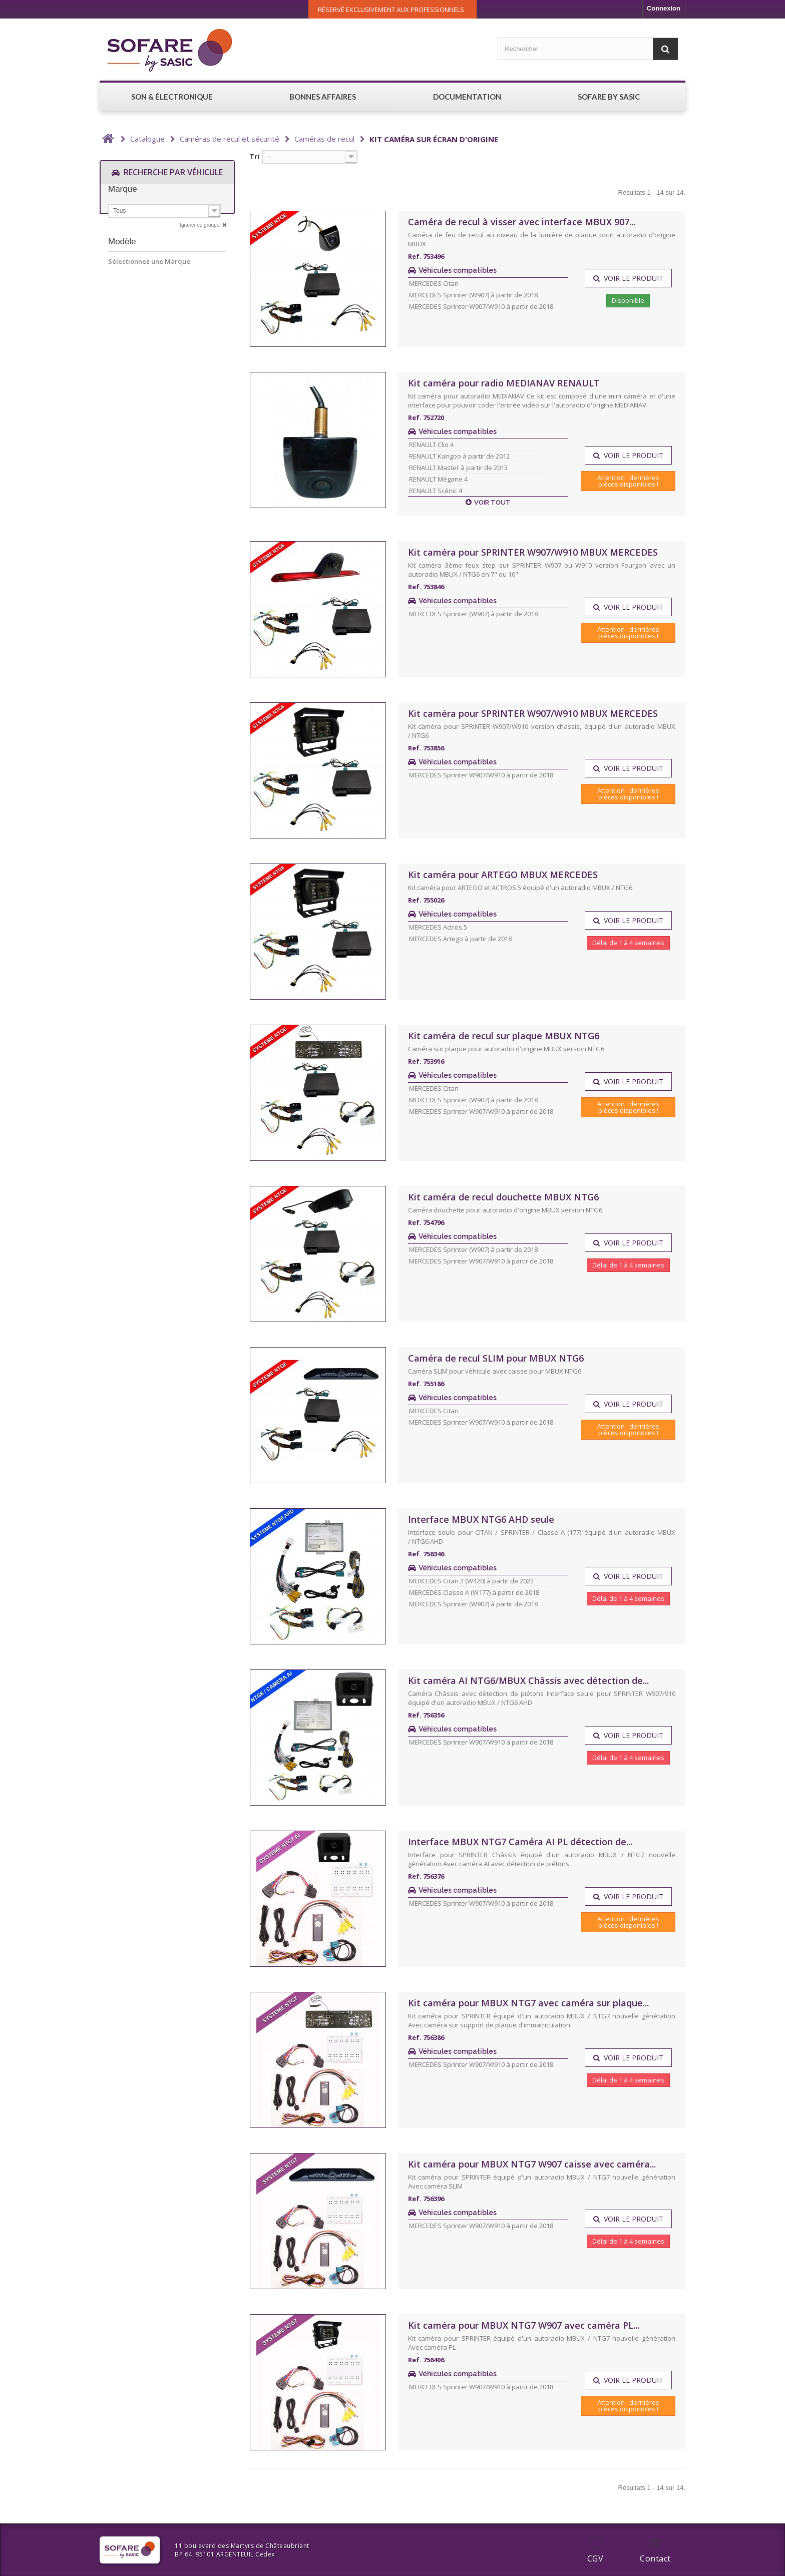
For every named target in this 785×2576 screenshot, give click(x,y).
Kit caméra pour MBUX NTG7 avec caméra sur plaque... (528, 2003)
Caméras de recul (324, 139)
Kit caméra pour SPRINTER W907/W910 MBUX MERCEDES (533, 552)
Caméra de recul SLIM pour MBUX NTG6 (496, 1358)
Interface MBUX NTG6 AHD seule (481, 1519)
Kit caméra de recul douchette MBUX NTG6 (503, 1197)
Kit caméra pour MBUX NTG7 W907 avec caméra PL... (523, 2325)
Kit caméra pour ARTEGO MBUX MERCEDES (503, 875)
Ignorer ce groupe (200, 228)
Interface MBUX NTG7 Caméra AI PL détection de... (520, 1842)
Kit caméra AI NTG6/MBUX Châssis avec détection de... (528, 1680)
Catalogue (147, 139)
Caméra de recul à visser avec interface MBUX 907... (521, 222)
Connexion (663, 8)
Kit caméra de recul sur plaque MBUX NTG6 (503, 1036)
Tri (254, 156)
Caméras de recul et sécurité (229, 139)
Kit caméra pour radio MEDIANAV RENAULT (504, 383)
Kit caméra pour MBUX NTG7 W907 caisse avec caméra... (532, 2164)
